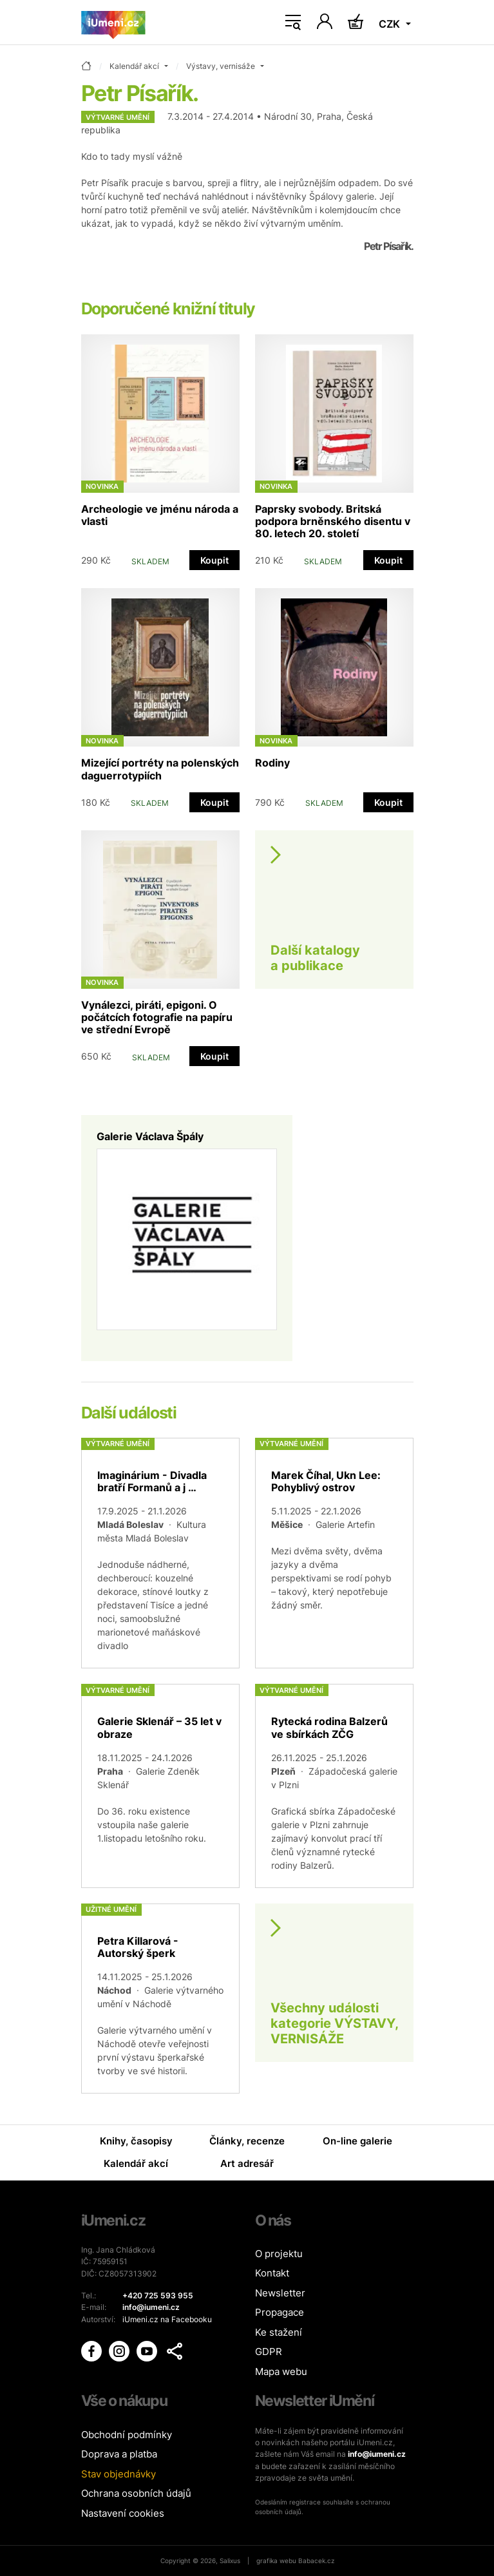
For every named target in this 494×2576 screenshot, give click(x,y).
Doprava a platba (119, 2454)
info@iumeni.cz (377, 2454)
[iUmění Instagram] (120, 2351)
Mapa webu (281, 2371)
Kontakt (272, 2273)
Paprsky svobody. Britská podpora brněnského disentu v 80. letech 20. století (332, 521)
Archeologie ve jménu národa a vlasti (159, 515)
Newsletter (280, 2293)
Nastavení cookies (122, 2513)
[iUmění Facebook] (92, 2351)
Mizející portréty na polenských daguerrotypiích (160, 768)
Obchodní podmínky (126, 2434)
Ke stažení (278, 2332)
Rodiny (272, 762)
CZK (391, 23)
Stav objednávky (118, 2474)
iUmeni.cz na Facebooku (167, 2319)
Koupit (214, 560)
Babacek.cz (316, 2560)
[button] (174, 2351)
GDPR (268, 2351)
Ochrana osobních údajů (136, 2493)
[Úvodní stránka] (113, 22)
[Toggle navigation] (293, 22)
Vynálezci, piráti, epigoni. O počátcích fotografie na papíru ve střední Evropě (157, 1017)
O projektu (279, 2253)
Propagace (279, 2312)
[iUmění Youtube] (148, 2351)
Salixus (230, 2560)
